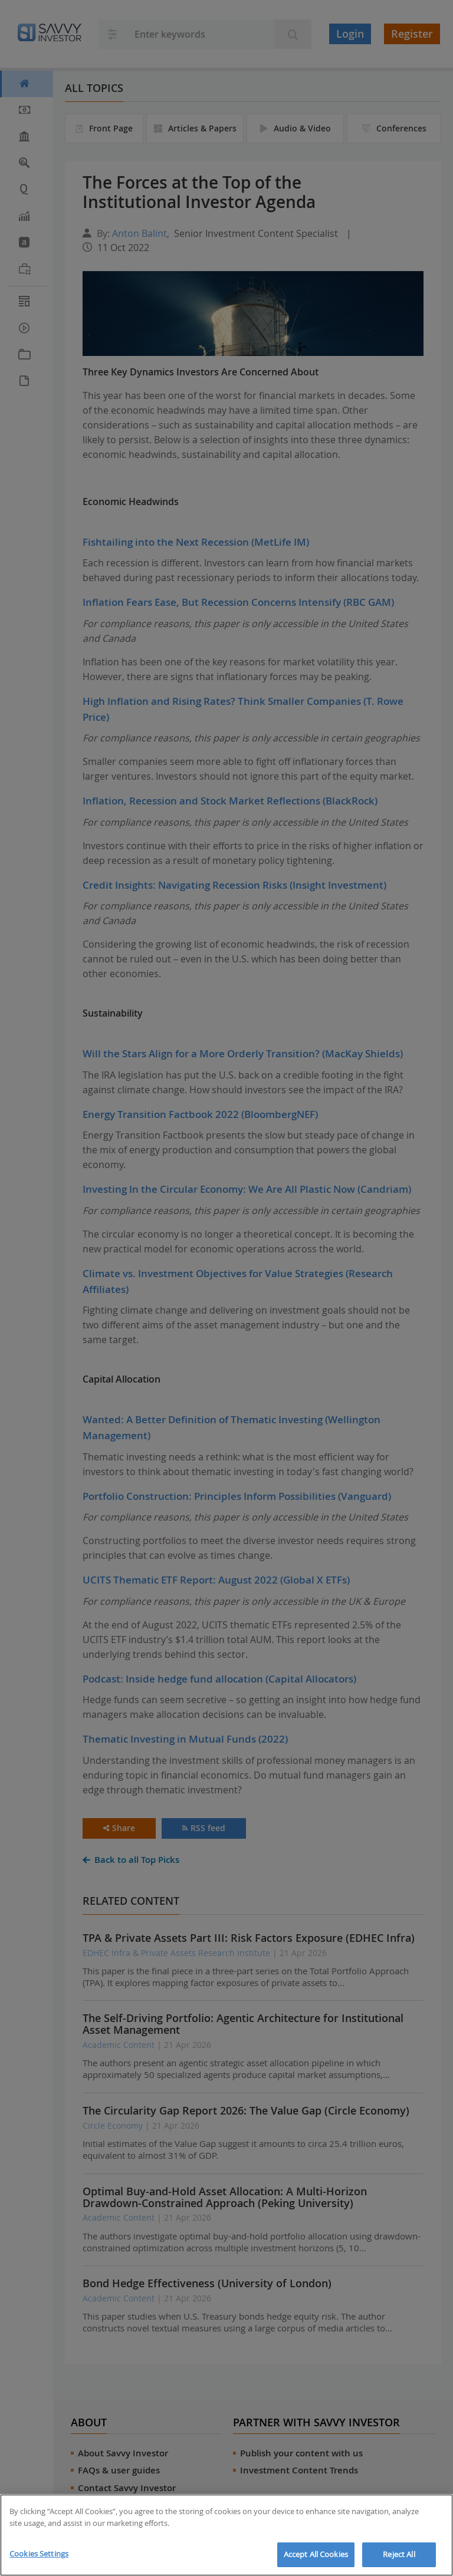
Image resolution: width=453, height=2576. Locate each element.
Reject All (399, 2554)
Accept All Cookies (316, 2554)
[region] (226, 2535)
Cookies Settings (38, 2553)
